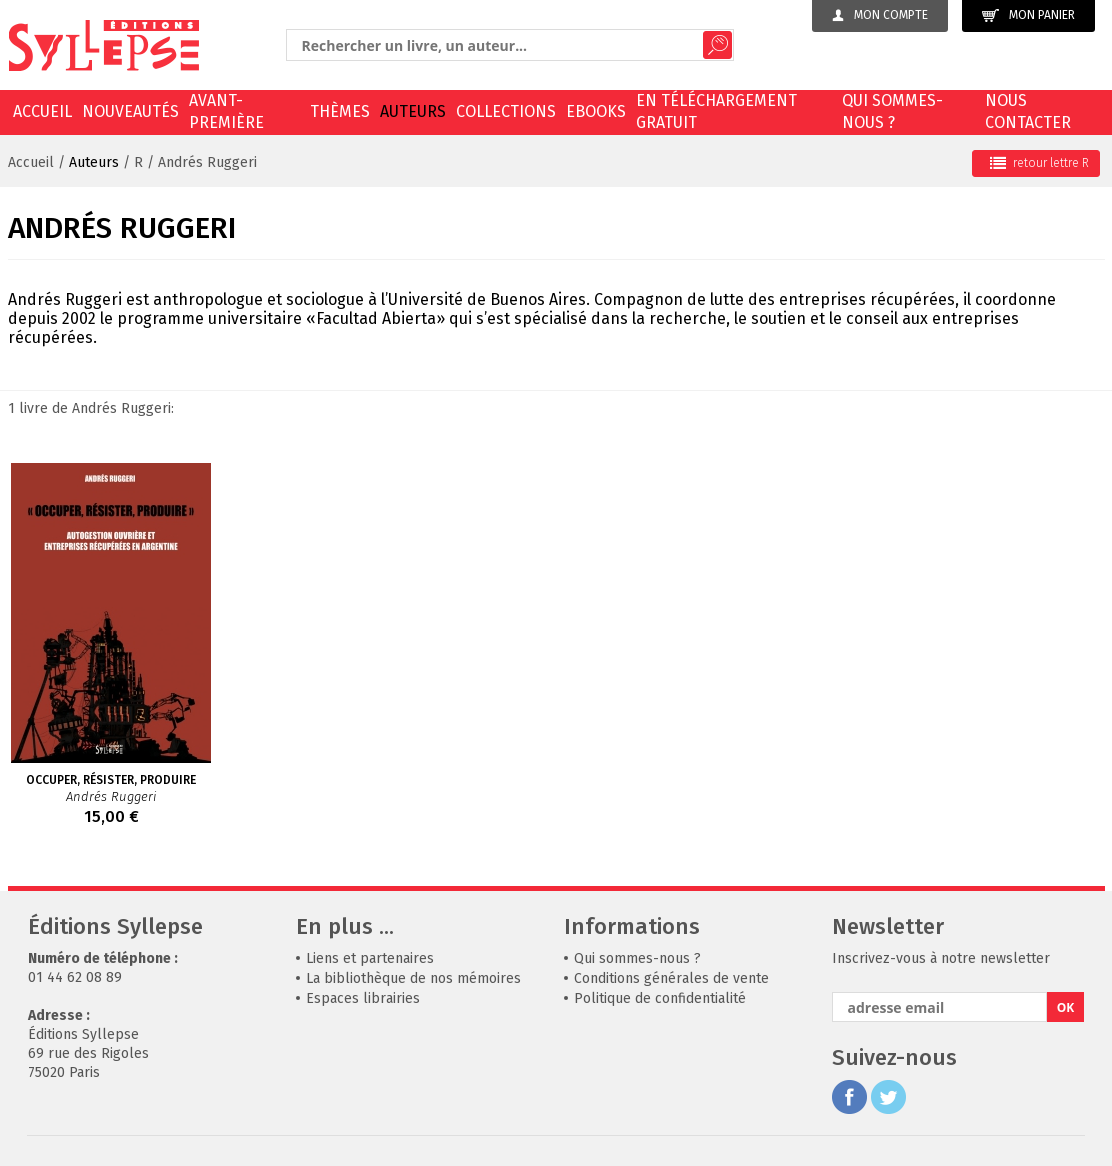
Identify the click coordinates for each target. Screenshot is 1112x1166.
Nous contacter (1028, 111)
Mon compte (880, 15)
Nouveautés (130, 111)
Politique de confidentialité (660, 998)
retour (1039, 163)
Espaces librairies (363, 998)
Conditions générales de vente (671, 978)
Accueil (42, 111)
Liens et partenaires (370, 958)
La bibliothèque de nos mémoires (413, 978)
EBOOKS (596, 111)
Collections (506, 111)
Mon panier (1028, 15)
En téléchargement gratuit (716, 111)
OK (1066, 1007)
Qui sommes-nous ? (892, 111)
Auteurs (413, 111)
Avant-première (226, 111)
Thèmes (340, 111)
